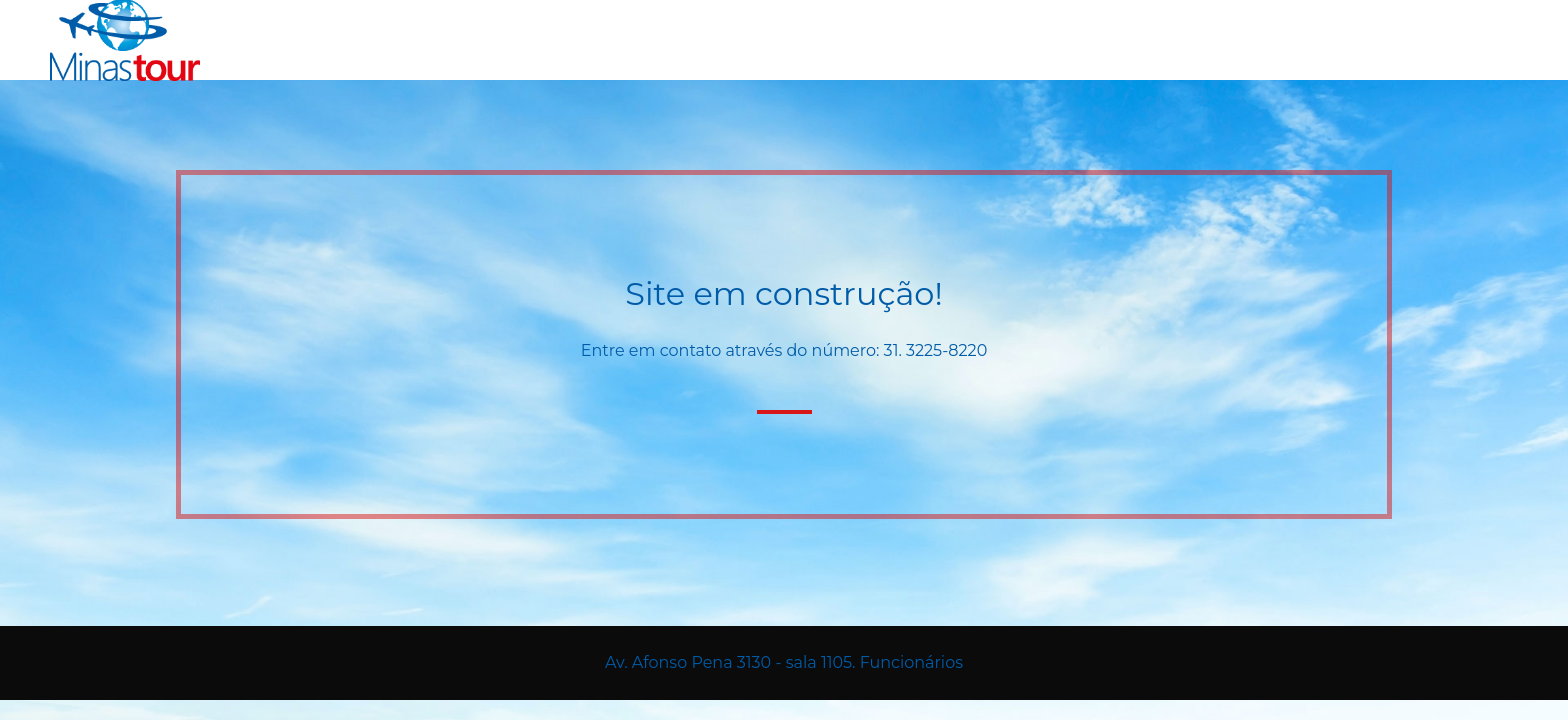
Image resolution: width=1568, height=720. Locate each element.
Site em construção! (783, 293)
